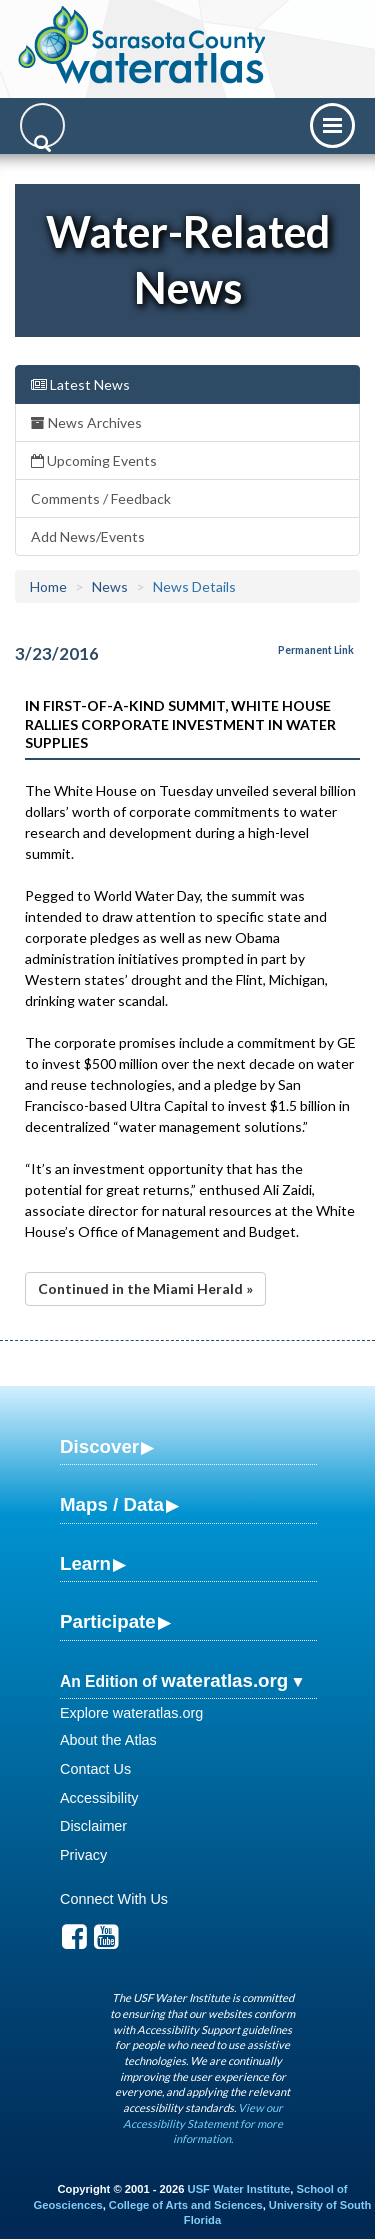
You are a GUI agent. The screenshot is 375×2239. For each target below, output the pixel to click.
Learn (85, 1563)
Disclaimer (93, 1826)
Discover (99, 1446)
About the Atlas (108, 1740)
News (110, 586)
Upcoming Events (94, 460)
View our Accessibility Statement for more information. (203, 2123)
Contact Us (95, 1769)
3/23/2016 (57, 653)
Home (48, 586)
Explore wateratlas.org (131, 1713)
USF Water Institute (239, 2189)
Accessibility (99, 1798)
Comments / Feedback (101, 498)
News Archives (86, 422)
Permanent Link (316, 650)
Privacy (83, 1855)
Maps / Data (112, 1504)
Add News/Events (88, 536)
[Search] (42, 125)
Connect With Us (114, 1899)
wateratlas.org (224, 1680)
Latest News (80, 384)
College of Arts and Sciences (186, 2205)
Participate (108, 1621)
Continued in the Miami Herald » (145, 1288)
